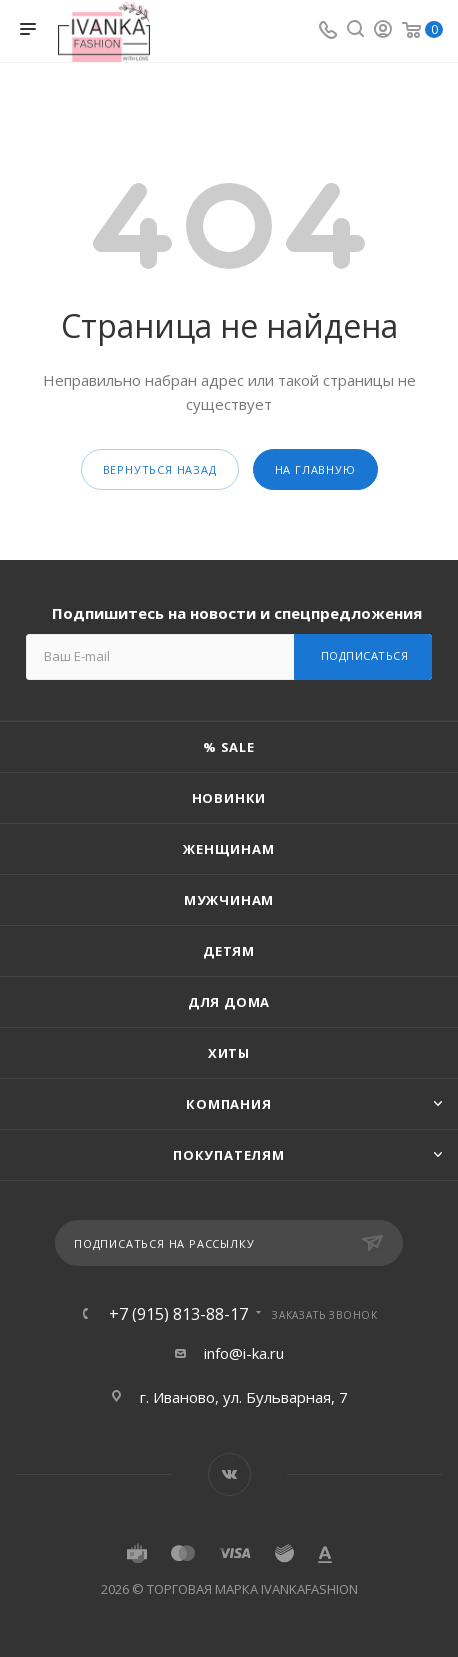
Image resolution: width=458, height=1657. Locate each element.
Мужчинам (229, 900)
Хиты (229, 1053)
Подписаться (365, 655)
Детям (229, 951)
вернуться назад (160, 469)
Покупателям (229, 1155)
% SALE (229, 747)
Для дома (229, 1002)
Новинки (229, 798)
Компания (228, 1104)
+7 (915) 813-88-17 (178, 1314)
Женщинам (228, 849)
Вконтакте (229, 1474)
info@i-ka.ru (244, 1353)
